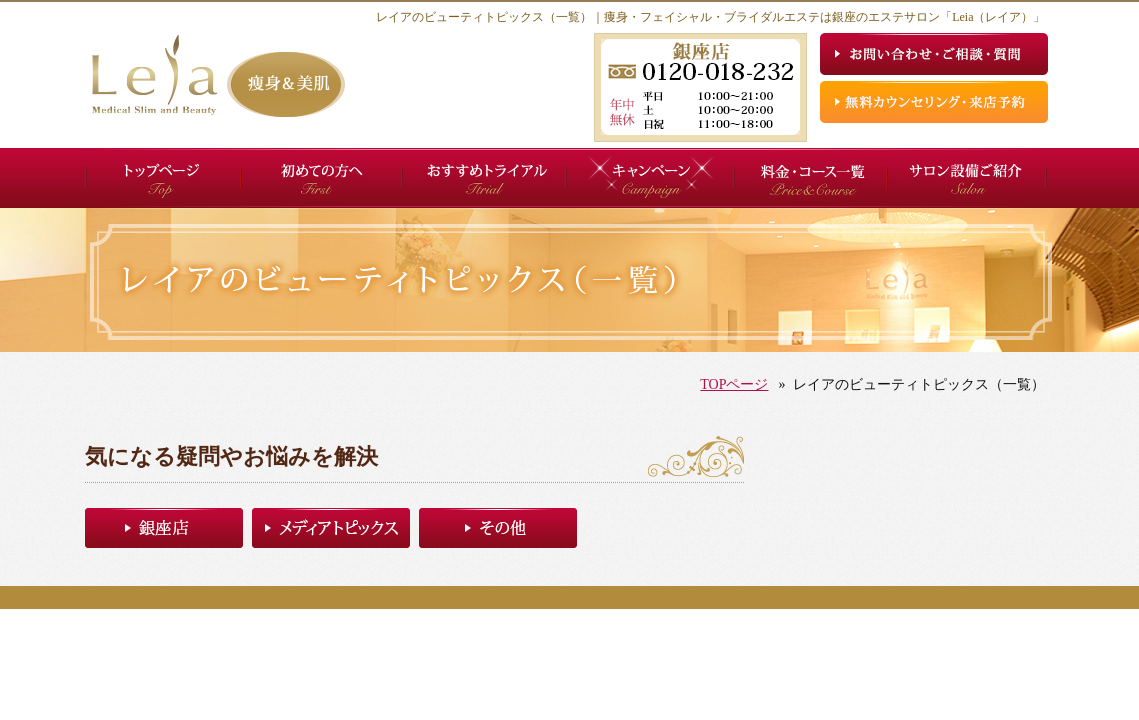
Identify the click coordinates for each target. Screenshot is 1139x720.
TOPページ (734, 384)
